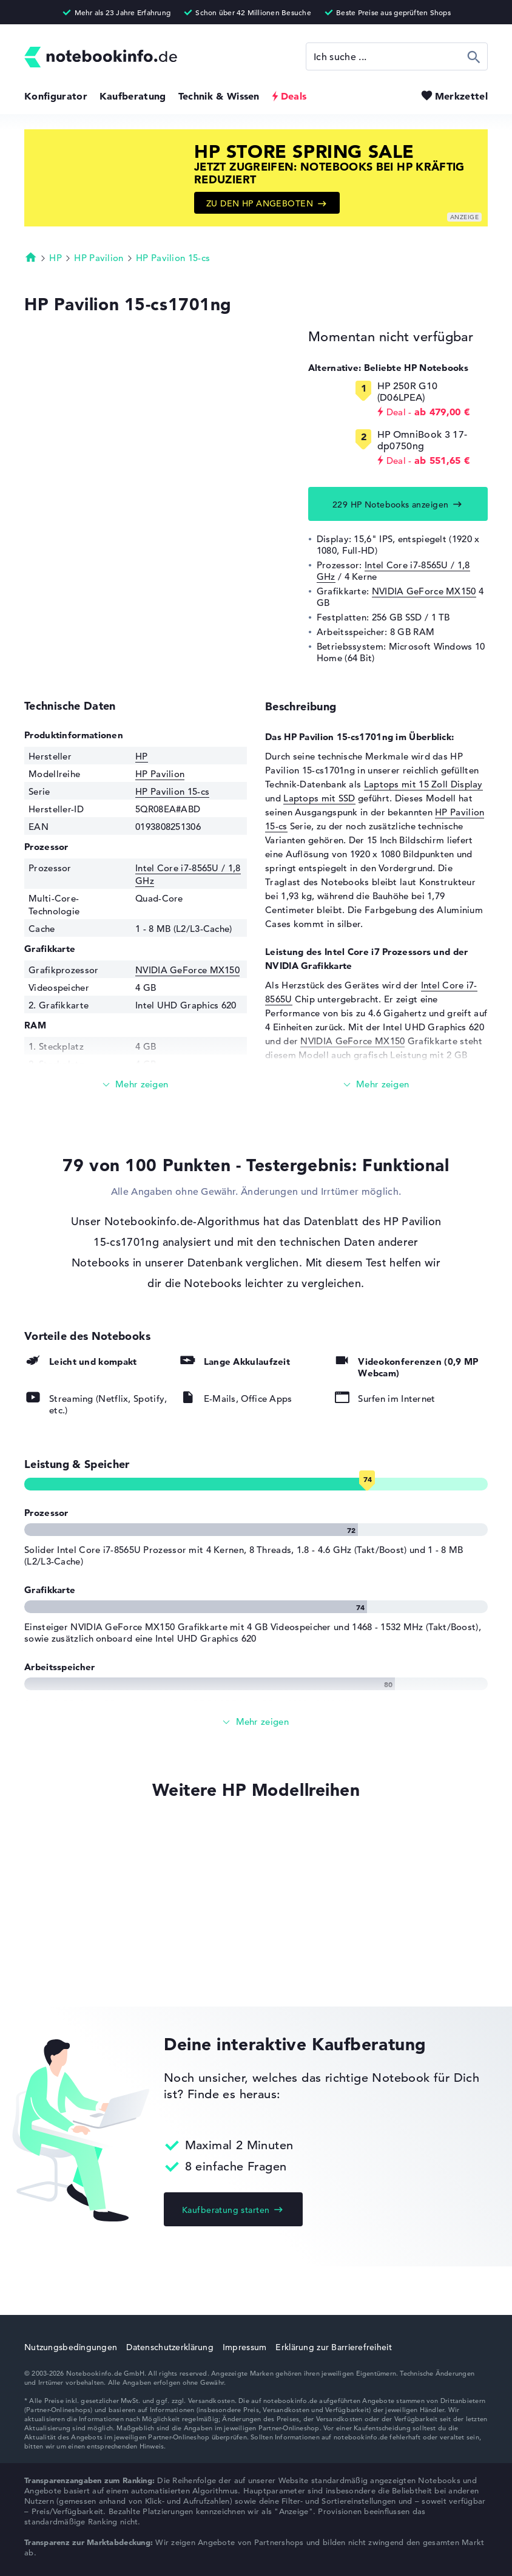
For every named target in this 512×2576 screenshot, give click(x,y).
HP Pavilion (98, 257)
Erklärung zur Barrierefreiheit (333, 2347)
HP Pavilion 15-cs (173, 257)
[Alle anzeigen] (256, 1722)
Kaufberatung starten (225, 2209)
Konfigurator (55, 96)
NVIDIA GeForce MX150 (424, 591)
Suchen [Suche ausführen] (474, 56)
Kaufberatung (132, 96)
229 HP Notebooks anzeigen (390, 504)
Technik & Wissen (219, 96)
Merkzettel (461, 96)
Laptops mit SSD (319, 798)
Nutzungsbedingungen (70, 2347)
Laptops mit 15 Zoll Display (423, 784)
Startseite (31, 256)
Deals (294, 96)
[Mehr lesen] (135, 1084)
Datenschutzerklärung (170, 2347)
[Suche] (397, 56)
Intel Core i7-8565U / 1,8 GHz (393, 570)
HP (55, 257)
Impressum (245, 2347)
